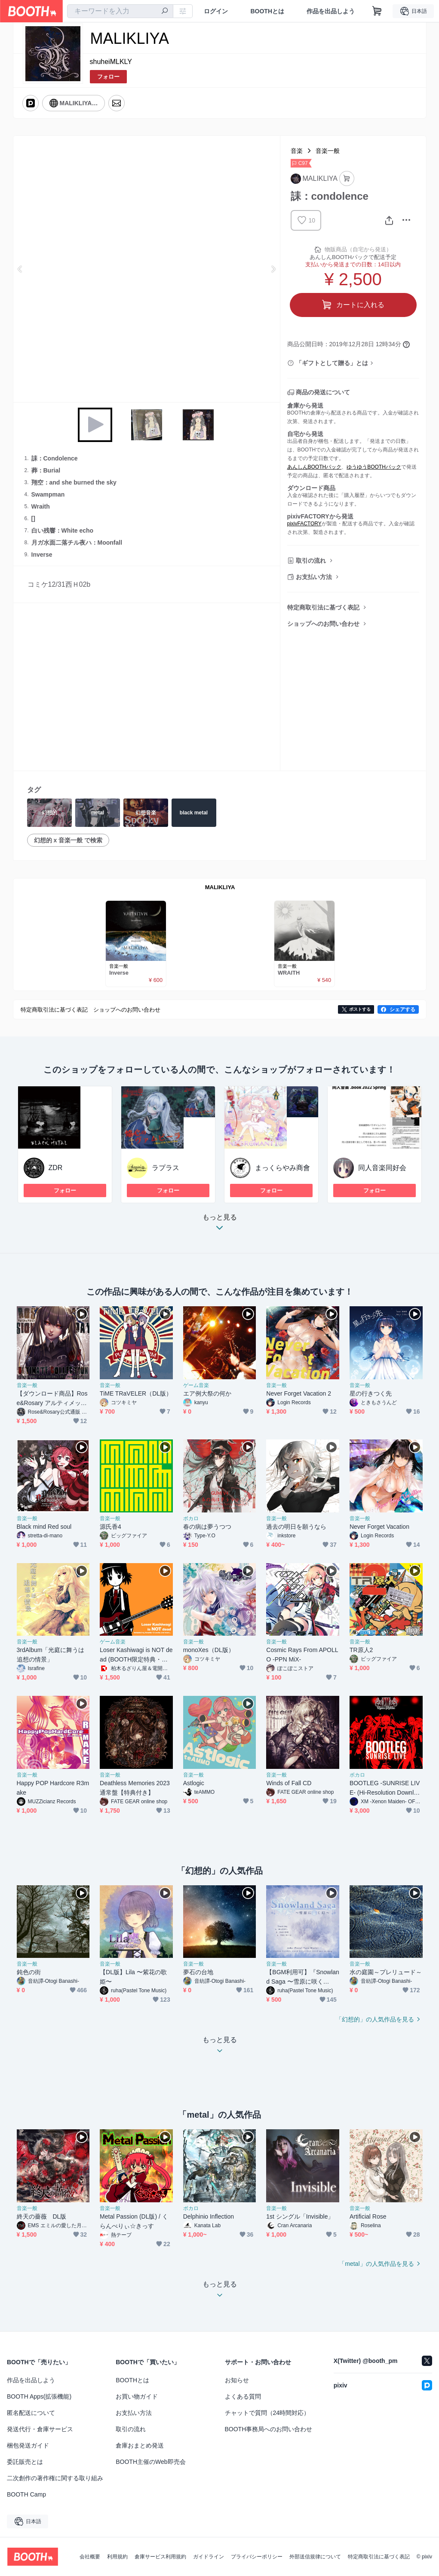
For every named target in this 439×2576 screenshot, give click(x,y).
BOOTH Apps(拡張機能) (39, 2396)
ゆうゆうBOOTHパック (374, 467)
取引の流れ (311, 560)
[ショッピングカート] (377, 11)
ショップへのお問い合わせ (323, 623)
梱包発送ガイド (28, 2445)
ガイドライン (208, 2556)
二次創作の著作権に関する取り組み (55, 2478)
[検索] (165, 12)
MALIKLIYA (220, 887)
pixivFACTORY (304, 524)
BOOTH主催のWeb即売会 (150, 2461)
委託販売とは (25, 2461)
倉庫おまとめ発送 (140, 2445)
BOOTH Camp (26, 2494)
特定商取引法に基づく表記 (323, 607)
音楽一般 (328, 150)
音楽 (297, 150)
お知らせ (237, 2380)
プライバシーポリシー (256, 2556)
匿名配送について (31, 2412)
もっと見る (220, 1225)
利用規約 (117, 2556)
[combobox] (120, 11)
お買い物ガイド (137, 2396)
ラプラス (165, 1167)
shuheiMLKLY (111, 61)
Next (273, 269)
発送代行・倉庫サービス (40, 2429)
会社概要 (90, 2556)
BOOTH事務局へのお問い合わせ (269, 2429)
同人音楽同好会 (382, 1167)
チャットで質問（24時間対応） (267, 2412)
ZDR (56, 1167)
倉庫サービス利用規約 (160, 2556)
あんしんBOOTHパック (314, 467)
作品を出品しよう (331, 11)
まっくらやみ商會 (282, 1167)
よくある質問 (243, 2396)
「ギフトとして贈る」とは (332, 363)
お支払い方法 (314, 576)
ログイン (216, 11)
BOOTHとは (267, 11)
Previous (20, 269)
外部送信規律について (315, 2556)
